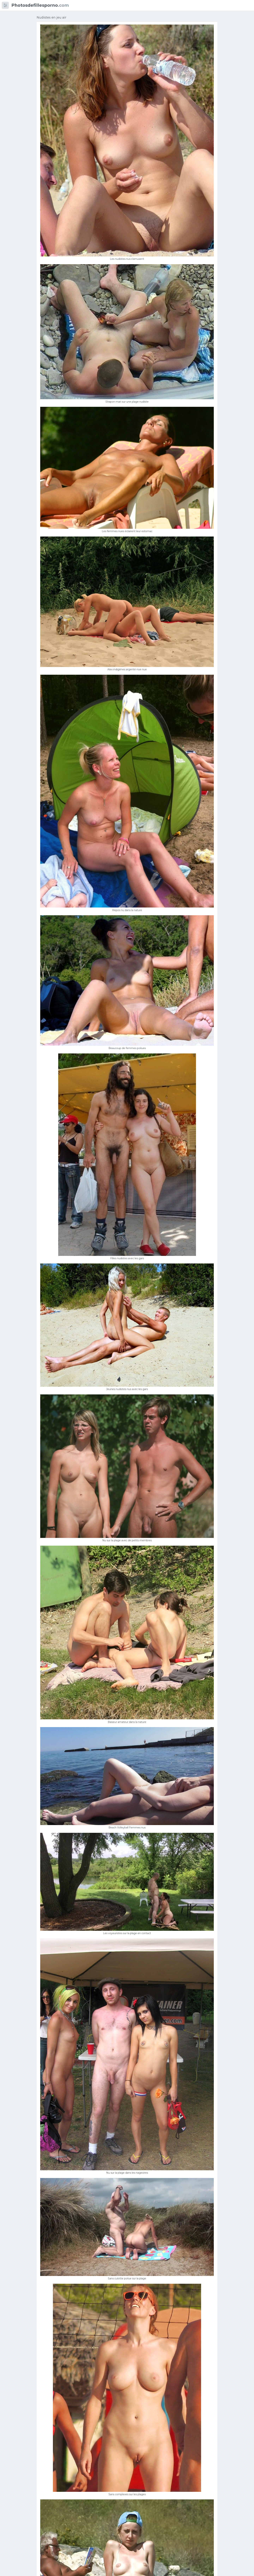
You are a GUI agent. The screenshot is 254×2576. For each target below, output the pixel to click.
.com (40, 5)
